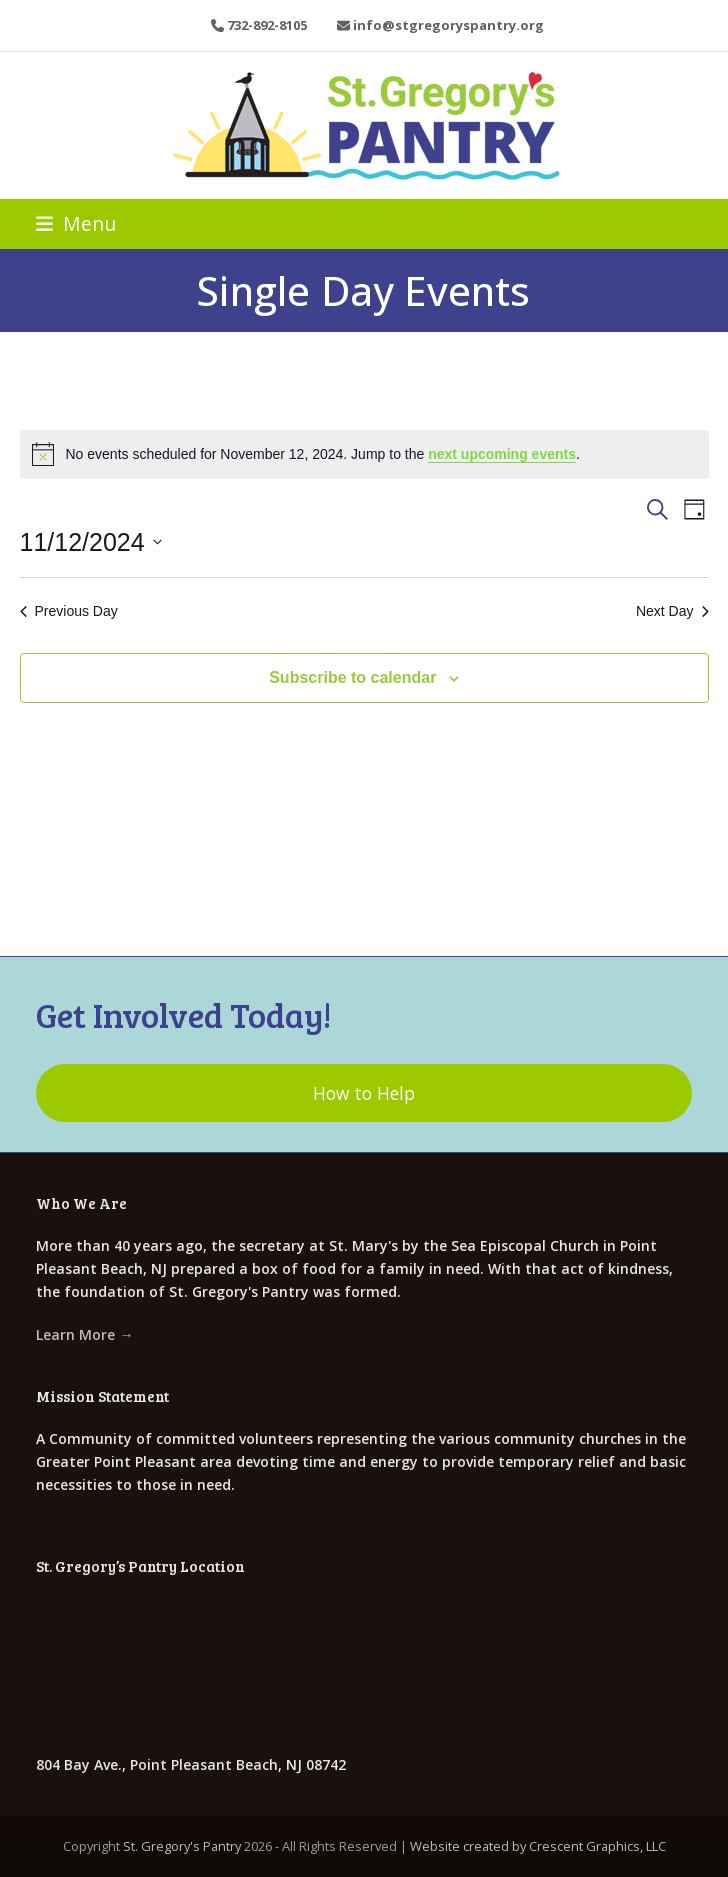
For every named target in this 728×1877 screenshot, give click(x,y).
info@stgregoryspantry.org (448, 25)
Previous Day (69, 611)
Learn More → (84, 1334)
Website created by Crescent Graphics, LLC (538, 1846)
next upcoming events (502, 454)
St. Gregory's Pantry (182, 1846)
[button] (76, 223)
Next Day (672, 611)
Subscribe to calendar (352, 677)
